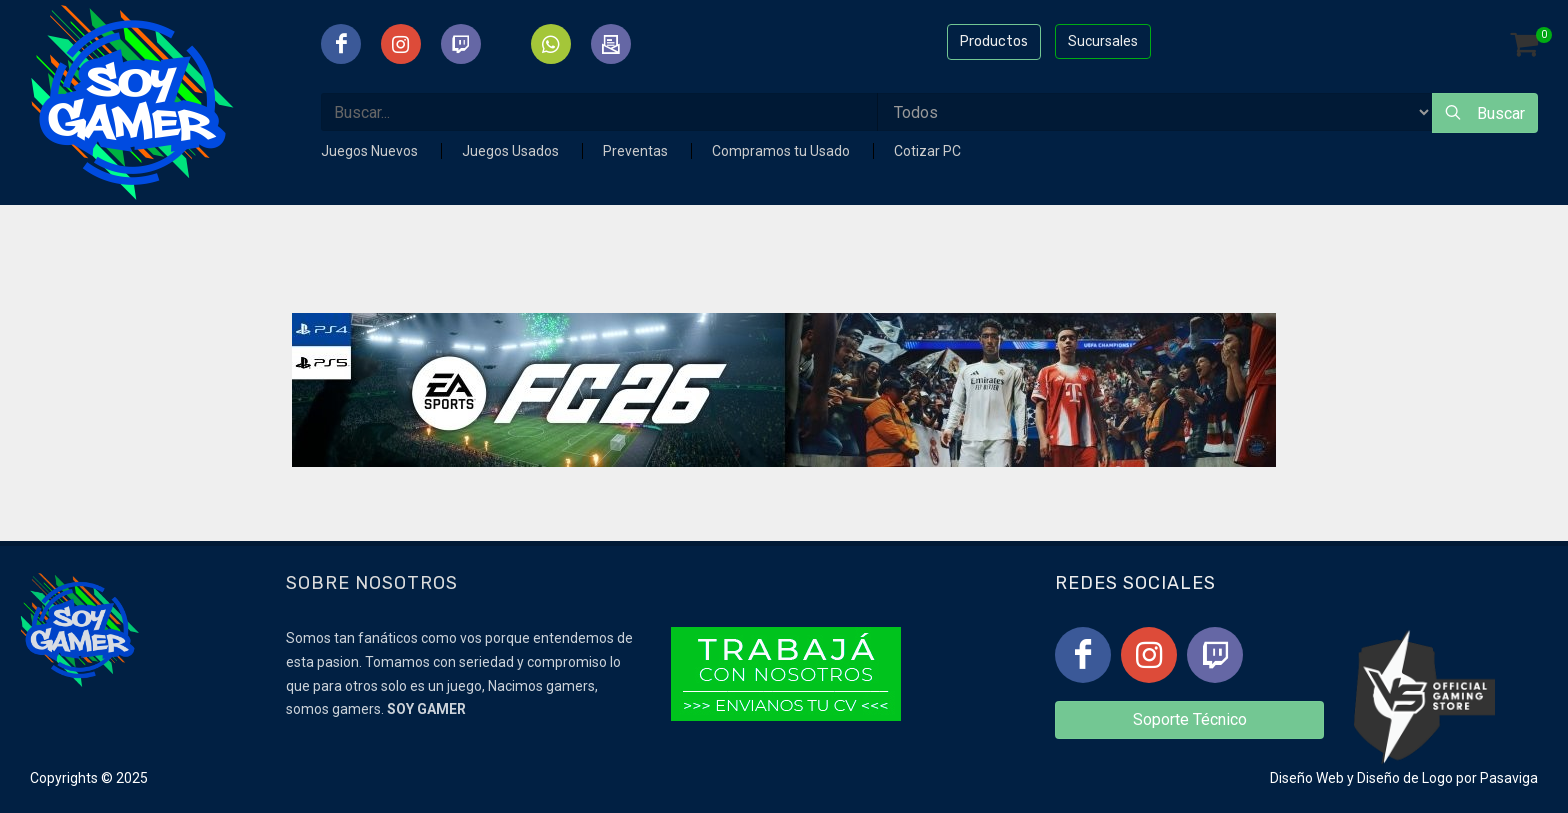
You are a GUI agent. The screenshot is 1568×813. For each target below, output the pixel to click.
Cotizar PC (927, 151)
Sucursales (1103, 41)
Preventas (637, 151)
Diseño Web (1307, 778)
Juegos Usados (512, 151)
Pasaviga (1509, 778)
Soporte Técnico (1190, 719)
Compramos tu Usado (782, 151)
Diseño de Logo (1405, 778)
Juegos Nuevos (371, 151)
